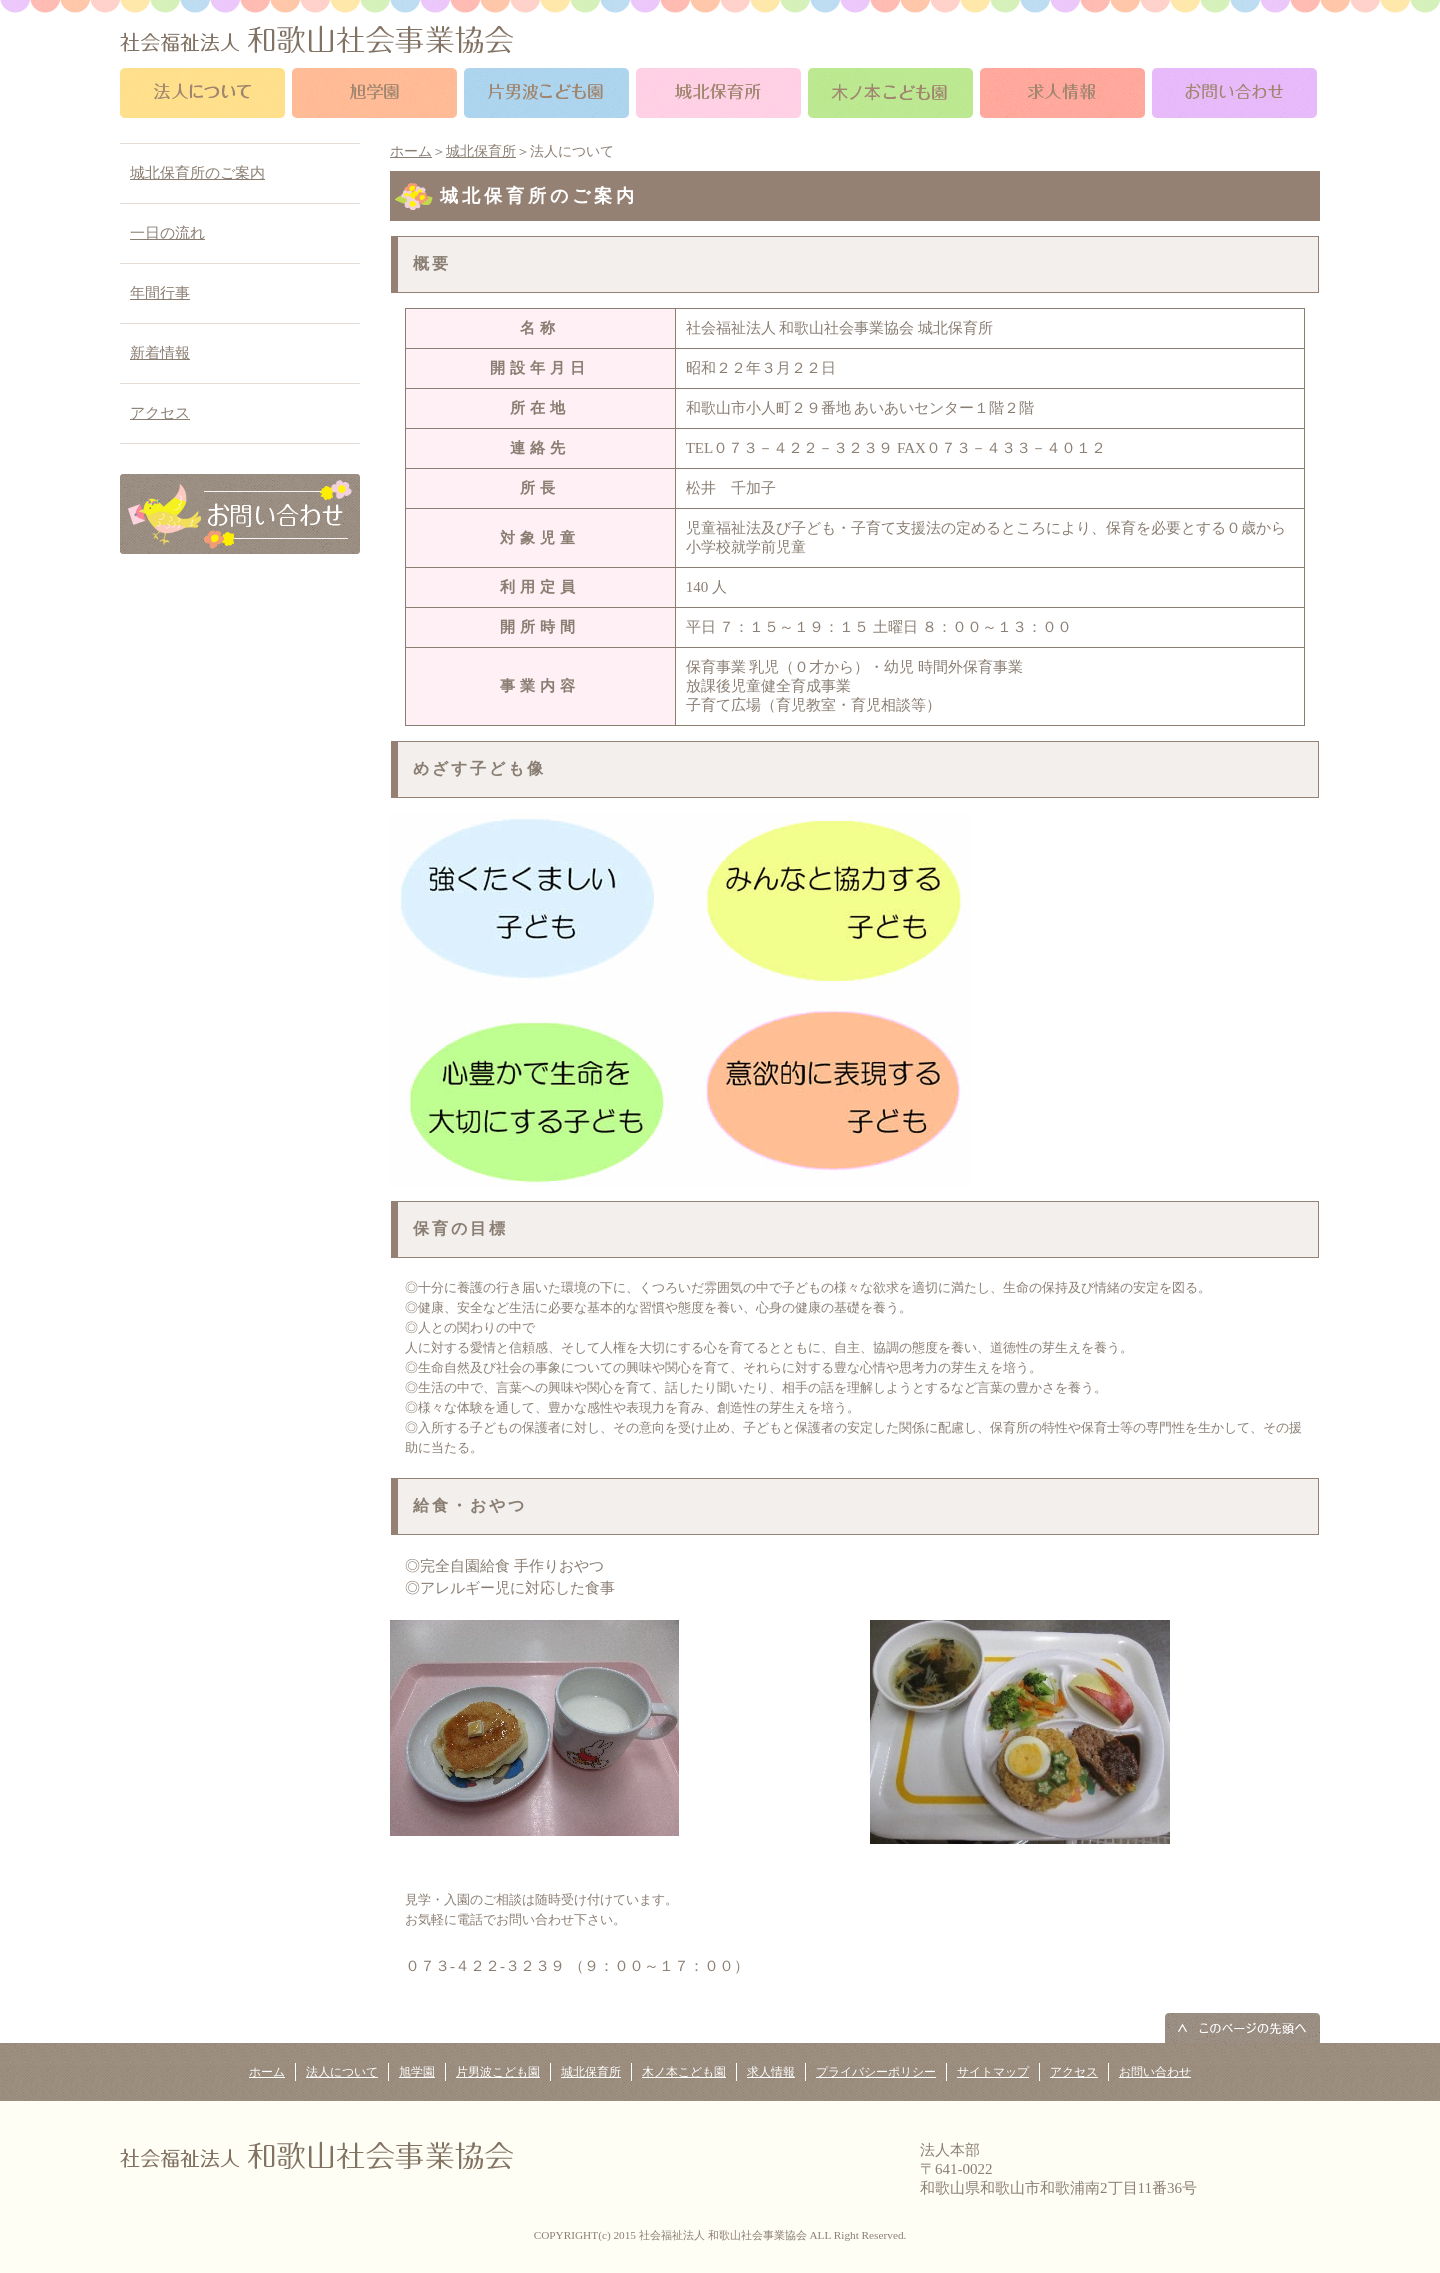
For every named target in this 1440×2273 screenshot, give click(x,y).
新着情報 (160, 353)
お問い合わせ (1155, 2072)
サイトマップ (993, 2072)
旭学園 (417, 2072)
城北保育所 (481, 151)
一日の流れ (167, 233)
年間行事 (160, 293)
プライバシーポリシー (876, 2072)
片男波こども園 (498, 2072)
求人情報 (771, 2072)
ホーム (411, 151)
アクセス (160, 413)
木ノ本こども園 (684, 2072)
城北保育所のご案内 (197, 173)
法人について (342, 2072)
